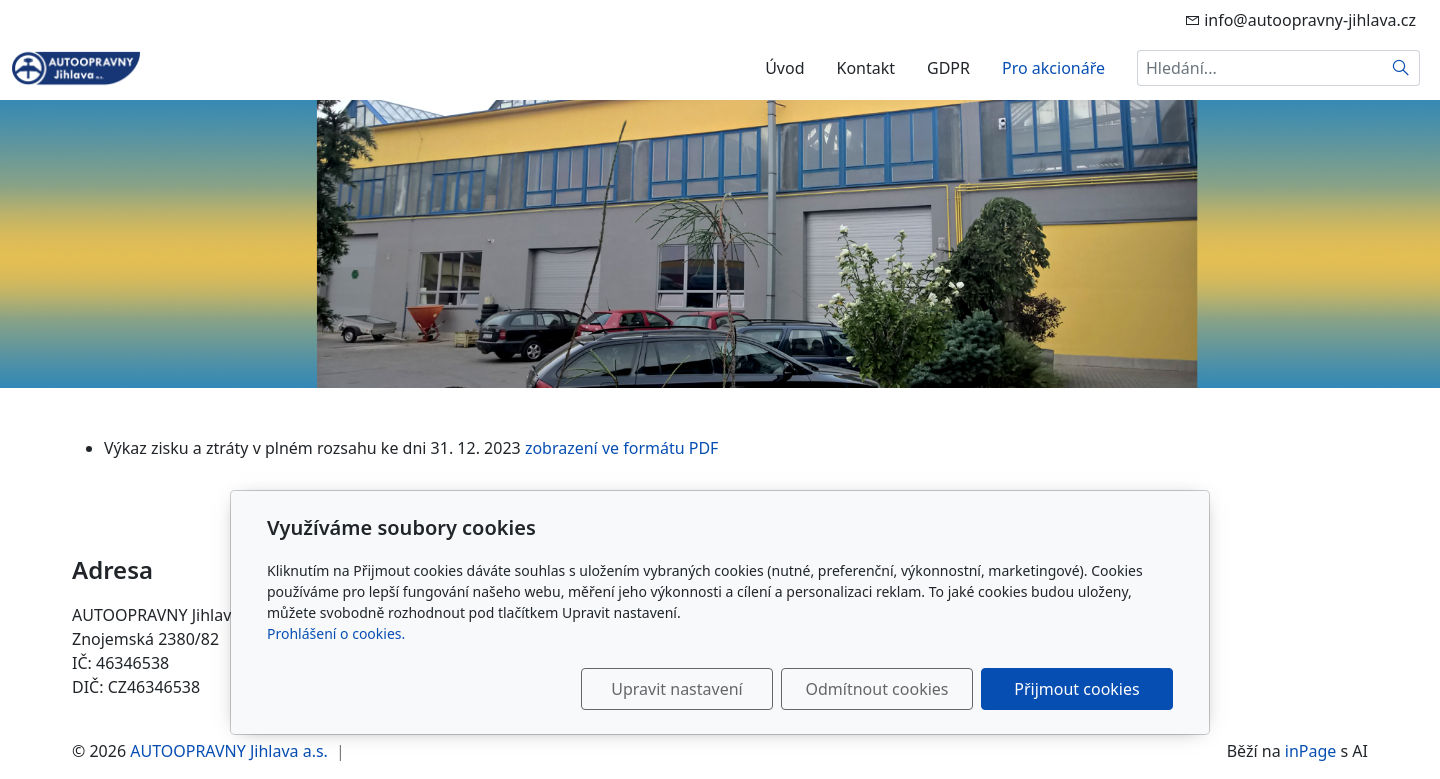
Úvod (784, 68)
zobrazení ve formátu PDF (622, 448)
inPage (1311, 751)
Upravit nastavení (676, 689)
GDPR (948, 68)
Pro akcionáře (1053, 68)
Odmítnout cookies (877, 689)
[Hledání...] (1260, 68)
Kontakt (865, 68)
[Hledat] (1401, 68)
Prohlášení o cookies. (336, 633)
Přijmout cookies (1076, 689)
